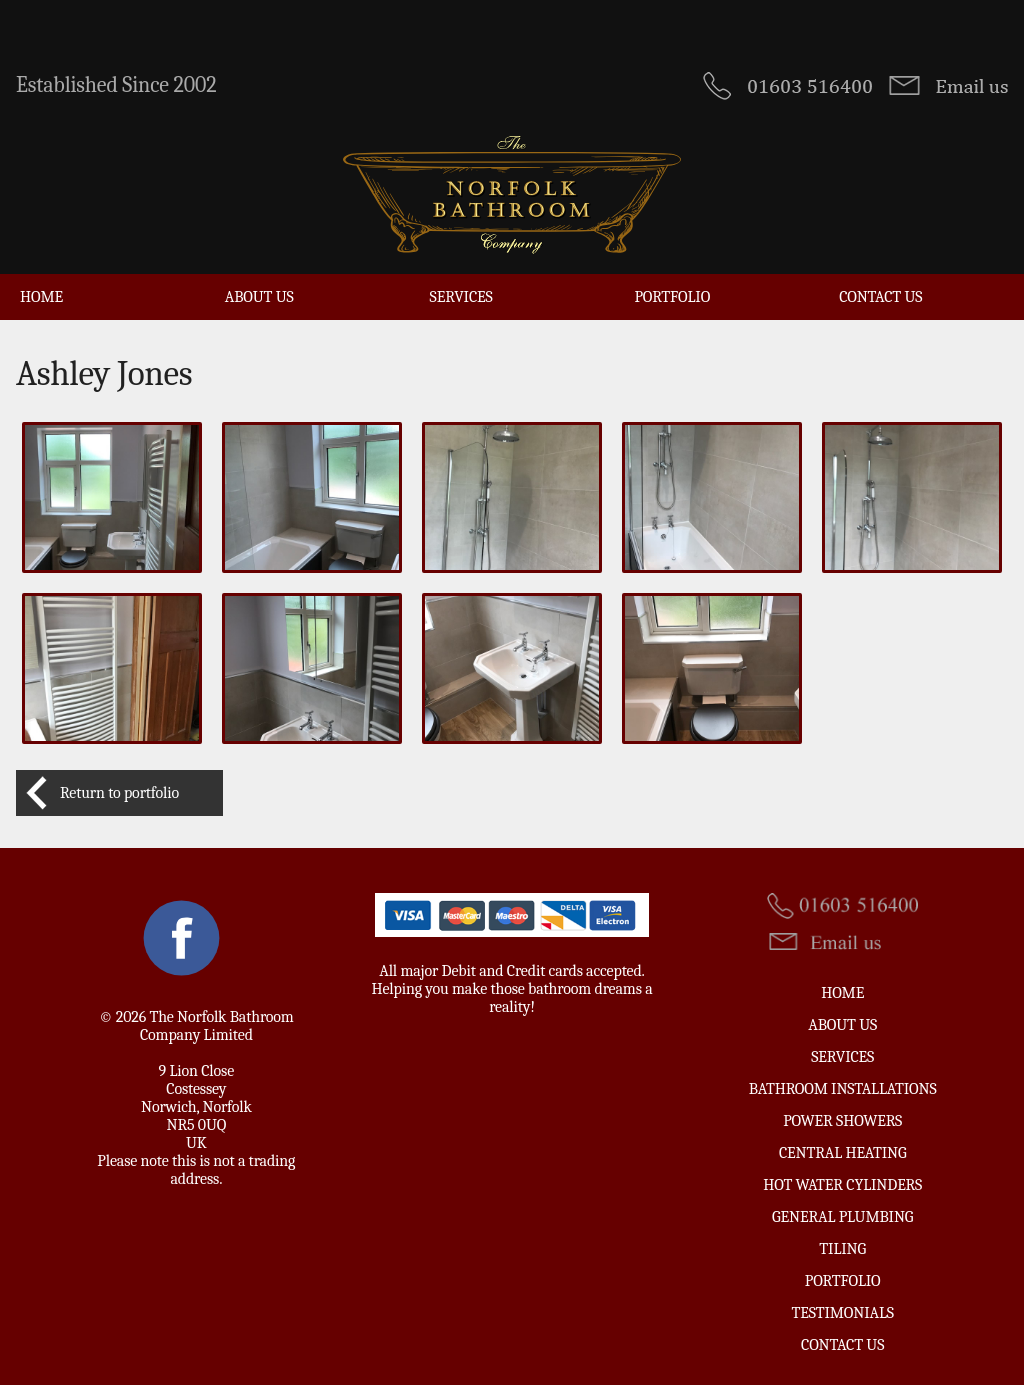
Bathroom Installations (843, 1089)
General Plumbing (842, 1217)
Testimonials (843, 1313)
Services (461, 297)
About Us (259, 297)
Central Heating (843, 1153)
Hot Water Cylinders (842, 1185)
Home (41, 297)
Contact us (880, 297)
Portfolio (672, 297)
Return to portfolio (119, 793)
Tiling (842, 1249)
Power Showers (842, 1121)
